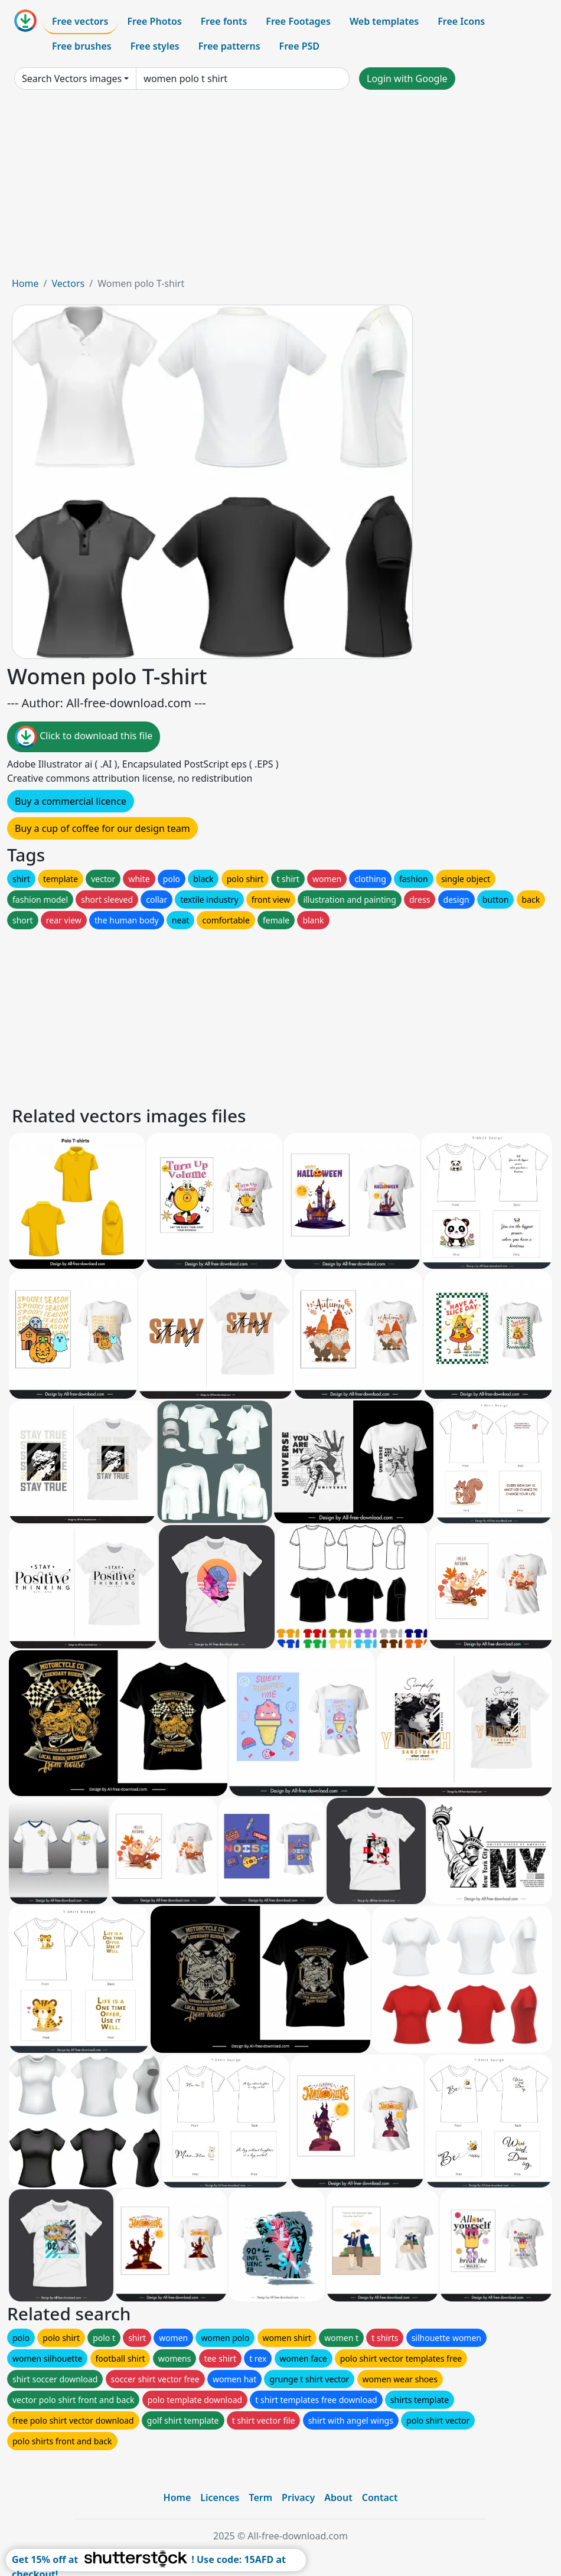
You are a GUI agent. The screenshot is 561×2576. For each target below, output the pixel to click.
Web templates (384, 21)
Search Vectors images (72, 78)
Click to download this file (83, 737)
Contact (380, 2497)
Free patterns (229, 46)
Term (260, 2497)
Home (25, 283)
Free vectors (80, 21)
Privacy (298, 2497)
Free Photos (154, 21)
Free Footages (298, 21)
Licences (219, 2497)
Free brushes (82, 46)
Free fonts (224, 21)
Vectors (67, 283)
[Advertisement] (280, 187)
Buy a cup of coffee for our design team (102, 828)
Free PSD (299, 46)
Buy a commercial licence (70, 801)
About (338, 2497)
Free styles (155, 46)
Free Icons (461, 21)
